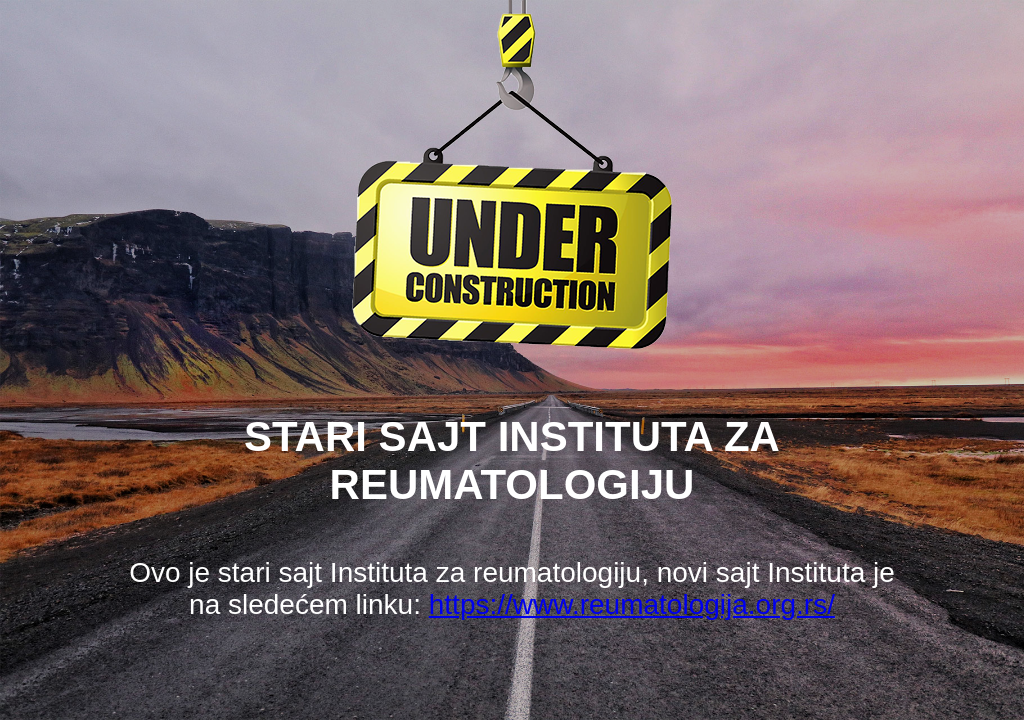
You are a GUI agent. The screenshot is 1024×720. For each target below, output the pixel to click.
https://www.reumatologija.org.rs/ (632, 604)
